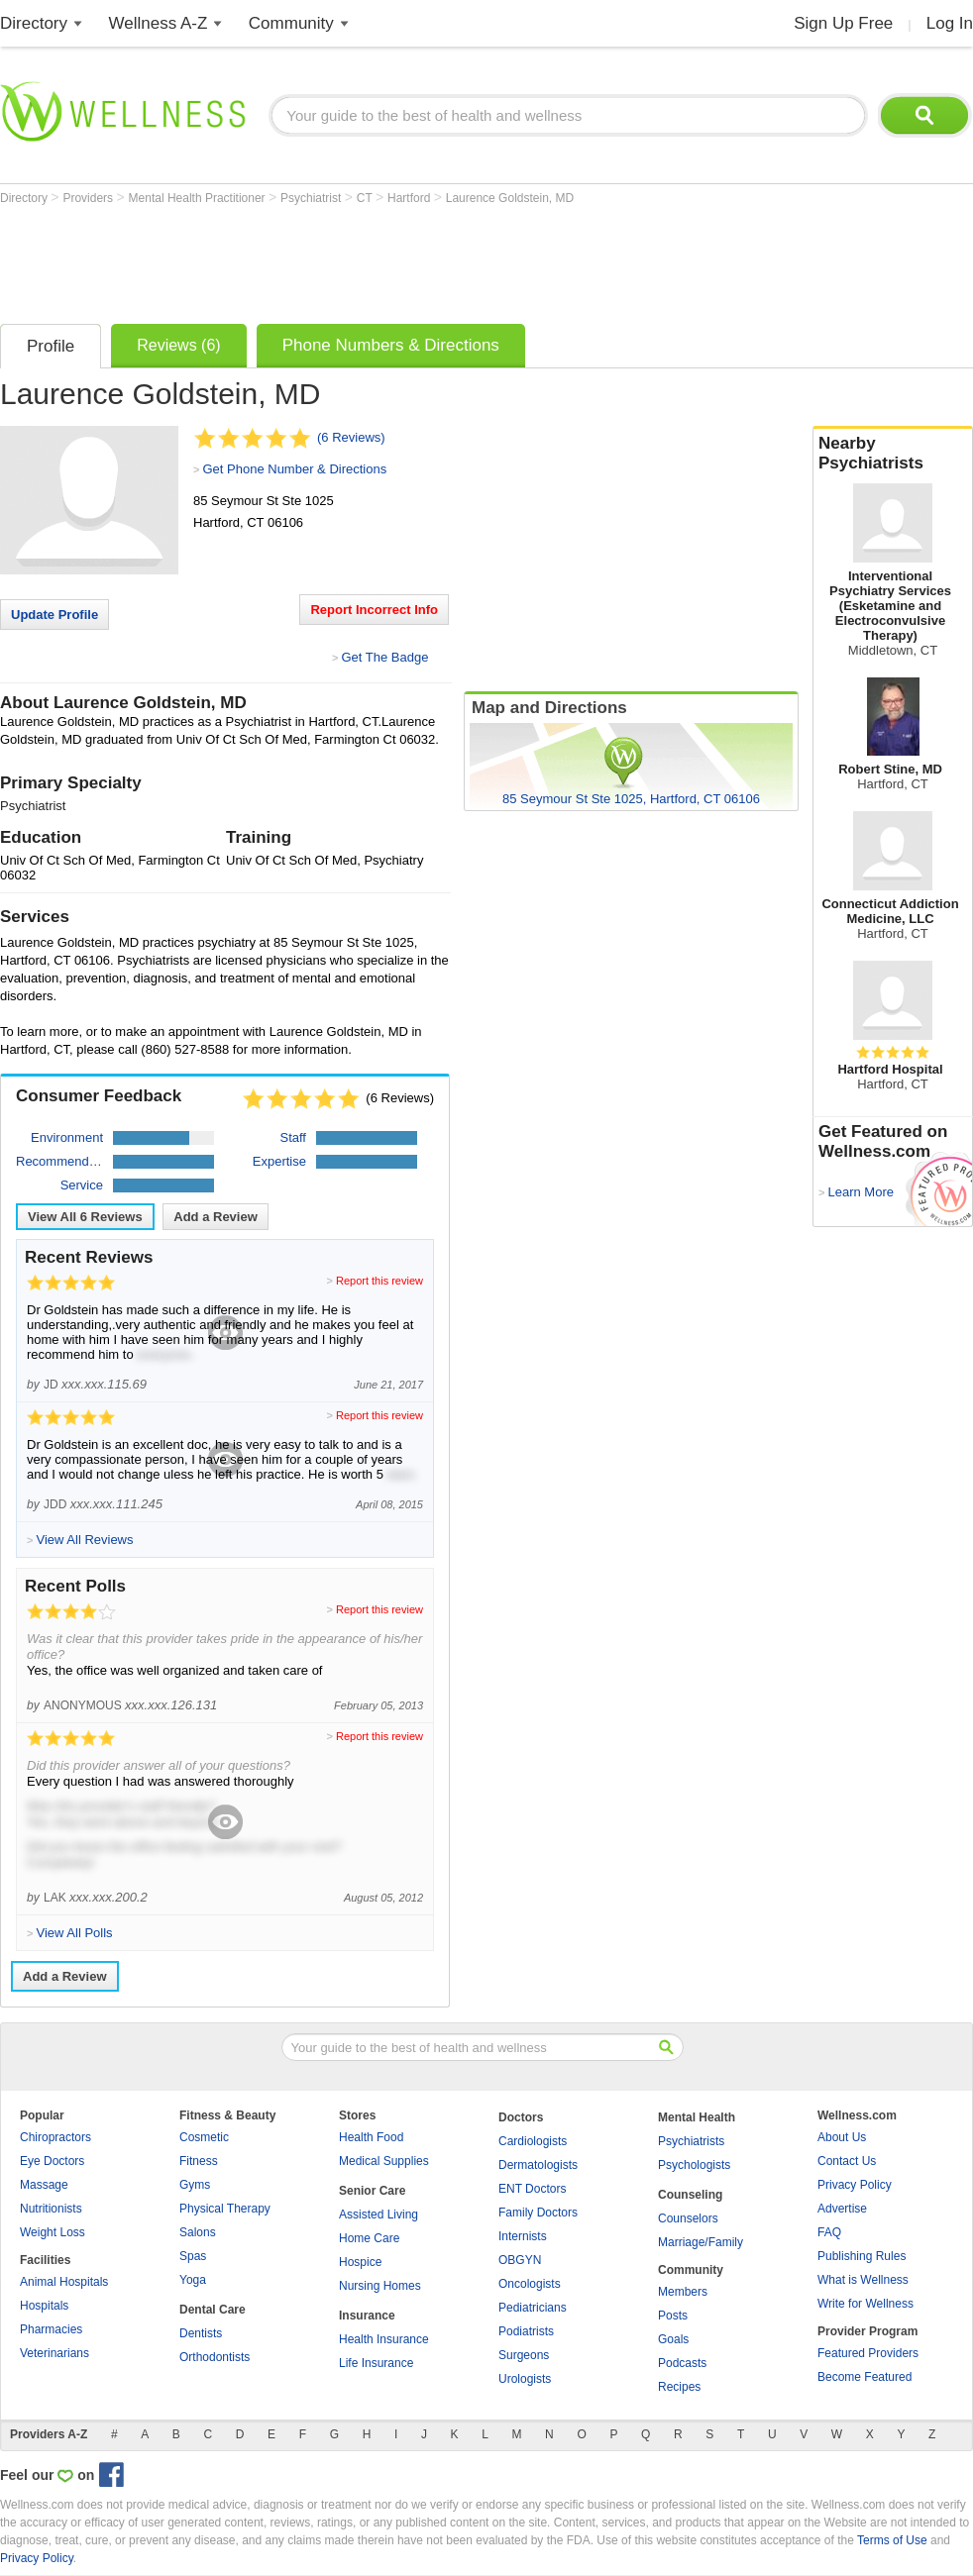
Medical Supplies (384, 2161)
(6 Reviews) (351, 437)
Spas (192, 2256)
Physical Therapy (224, 2208)
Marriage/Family (700, 2242)
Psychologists (694, 2165)
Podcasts (682, 2363)
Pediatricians (532, 2308)
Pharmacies (51, 2329)
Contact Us (846, 2161)
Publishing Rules (861, 2256)
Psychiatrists (691, 2141)
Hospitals (44, 2306)
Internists (522, 2236)
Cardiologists (532, 2141)
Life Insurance (376, 2363)
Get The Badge (384, 657)
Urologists (524, 2379)
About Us (841, 2137)
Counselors (688, 2218)
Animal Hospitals (64, 2282)
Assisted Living (378, 2214)
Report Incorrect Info (374, 609)
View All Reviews (85, 1216)
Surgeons (523, 2355)
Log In (949, 23)
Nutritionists (51, 2208)
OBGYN (519, 2260)
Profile (50, 346)
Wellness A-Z (158, 23)
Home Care (369, 2238)
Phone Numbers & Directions (390, 345)
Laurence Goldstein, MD (510, 198)
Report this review (379, 1281)
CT (366, 198)
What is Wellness (863, 2280)
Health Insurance (384, 2339)
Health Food (371, 2137)
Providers (89, 198)
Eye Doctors (52, 2161)
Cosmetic (204, 2137)
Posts (673, 2315)
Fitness (198, 2161)
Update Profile (54, 614)
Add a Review (215, 1216)
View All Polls (74, 1932)
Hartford (410, 198)
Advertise (842, 2208)
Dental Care (212, 2310)
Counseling (690, 2195)
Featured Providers (868, 2353)
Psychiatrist (312, 198)
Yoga (192, 2280)
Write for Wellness (865, 2304)
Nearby (892, 453)
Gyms (194, 2185)
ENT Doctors (532, 2189)
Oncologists (529, 2284)
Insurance (367, 2315)
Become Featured (864, 2377)
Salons (197, 2232)
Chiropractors (55, 2137)
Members (682, 2292)
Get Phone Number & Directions (294, 469)
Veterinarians (54, 2353)
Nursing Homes (380, 2286)
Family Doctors (538, 2212)
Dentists (200, 2333)
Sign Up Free (843, 23)
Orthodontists (214, 2357)
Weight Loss (52, 2232)
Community (291, 23)
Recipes (679, 2387)
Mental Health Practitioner (199, 198)
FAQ (829, 2232)
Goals (673, 2339)
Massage (44, 2185)
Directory (33, 23)
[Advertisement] (360, 259)
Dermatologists (538, 2165)
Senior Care (372, 2191)
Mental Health (696, 2117)
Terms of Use (892, 2540)
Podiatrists (526, 2331)
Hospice (360, 2262)
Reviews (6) (178, 345)
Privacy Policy (854, 2185)
